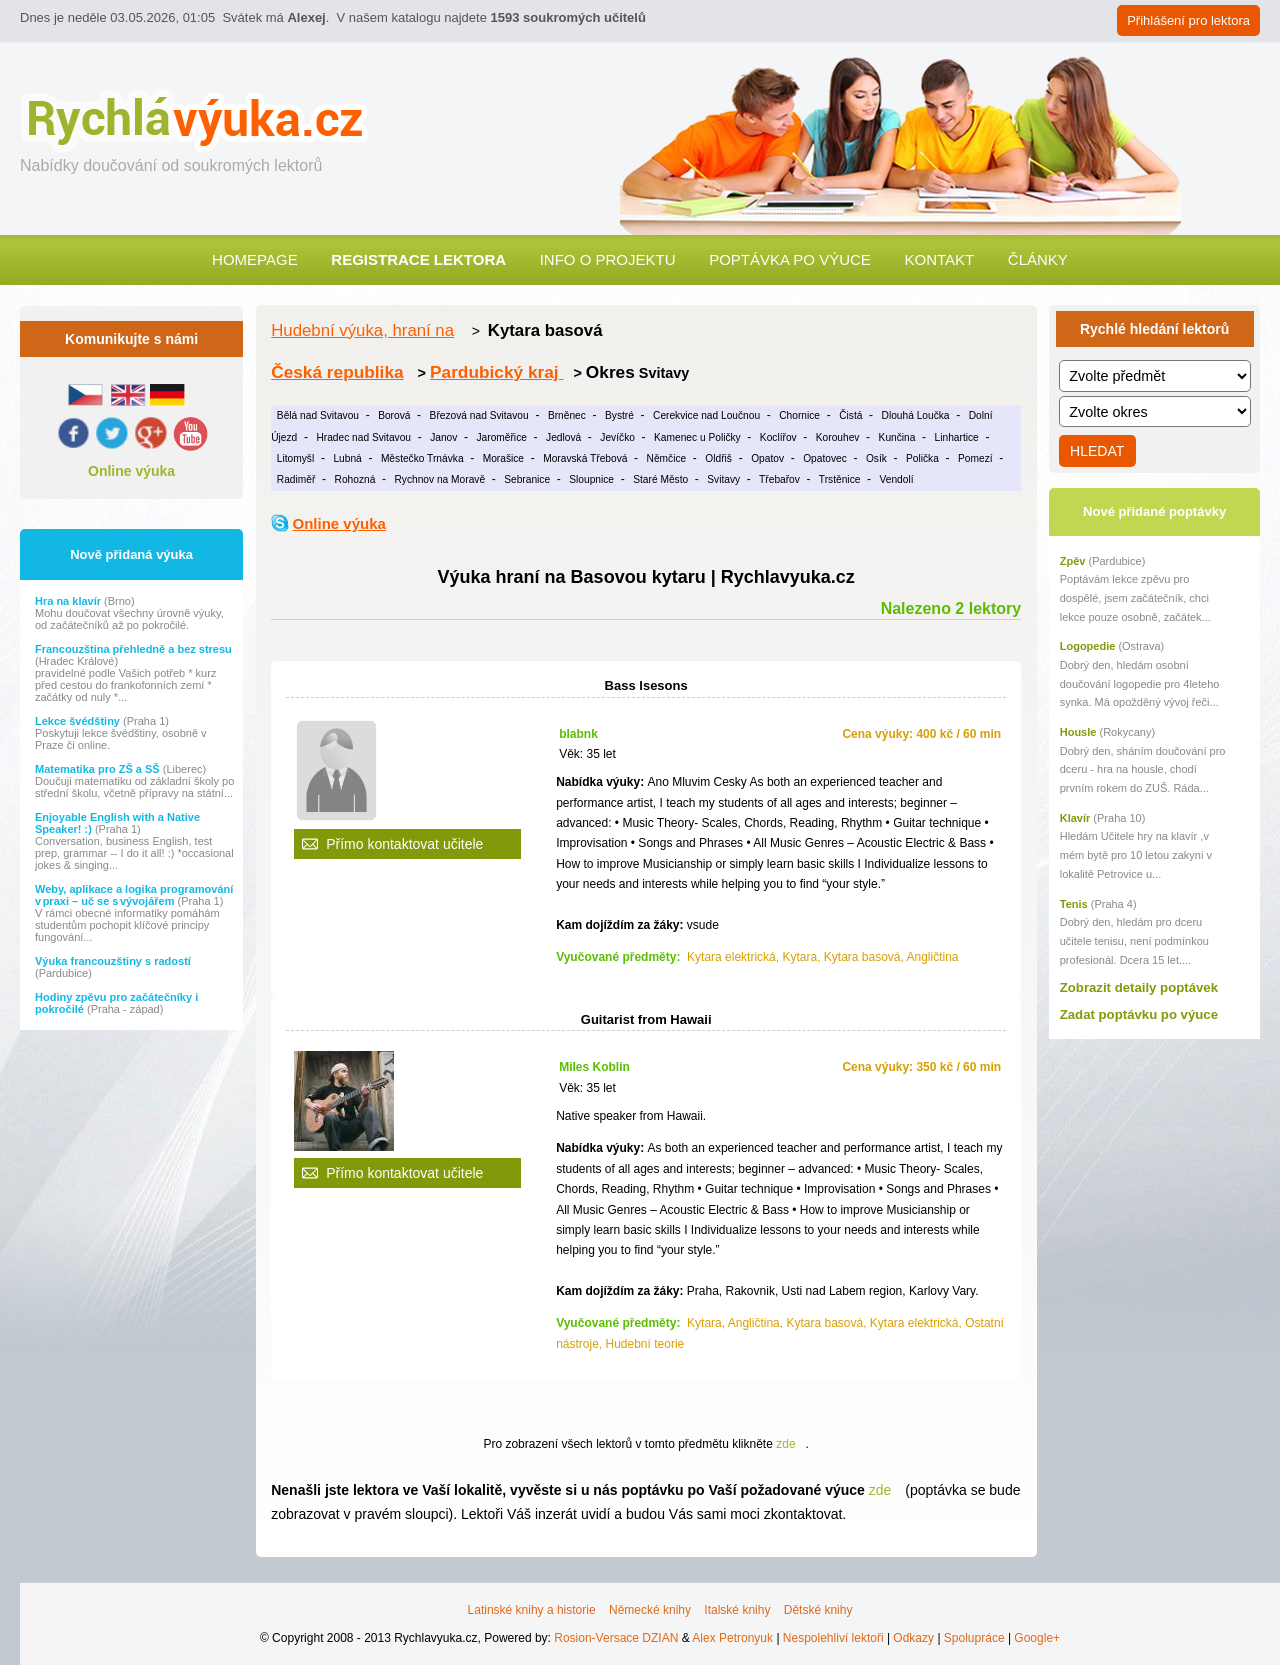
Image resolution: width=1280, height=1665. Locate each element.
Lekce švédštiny (79, 721)
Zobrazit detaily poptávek (1139, 987)
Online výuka (131, 471)
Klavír (1075, 818)
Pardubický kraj (496, 372)
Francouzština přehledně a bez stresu (133, 649)
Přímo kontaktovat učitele (404, 844)
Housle (1078, 732)
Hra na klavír (69, 601)
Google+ (1037, 1638)
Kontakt (939, 259)
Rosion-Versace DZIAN (616, 1638)
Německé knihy (650, 1610)
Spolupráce (974, 1638)
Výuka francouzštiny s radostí (113, 961)
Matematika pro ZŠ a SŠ (99, 769)
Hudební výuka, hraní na (362, 330)
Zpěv (1073, 561)
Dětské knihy (818, 1610)
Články (1038, 259)
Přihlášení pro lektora (1188, 20)
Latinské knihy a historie (532, 1610)
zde (785, 1444)
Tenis (1074, 904)
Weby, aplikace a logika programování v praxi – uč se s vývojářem (134, 895)
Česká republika (337, 372)
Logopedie (1088, 646)
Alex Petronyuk (732, 1638)
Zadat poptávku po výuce (1139, 1014)
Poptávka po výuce (790, 259)
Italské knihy (737, 1610)
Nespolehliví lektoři (833, 1638)
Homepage (255, 259)
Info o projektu (608, 259)
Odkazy (913, 1638)
